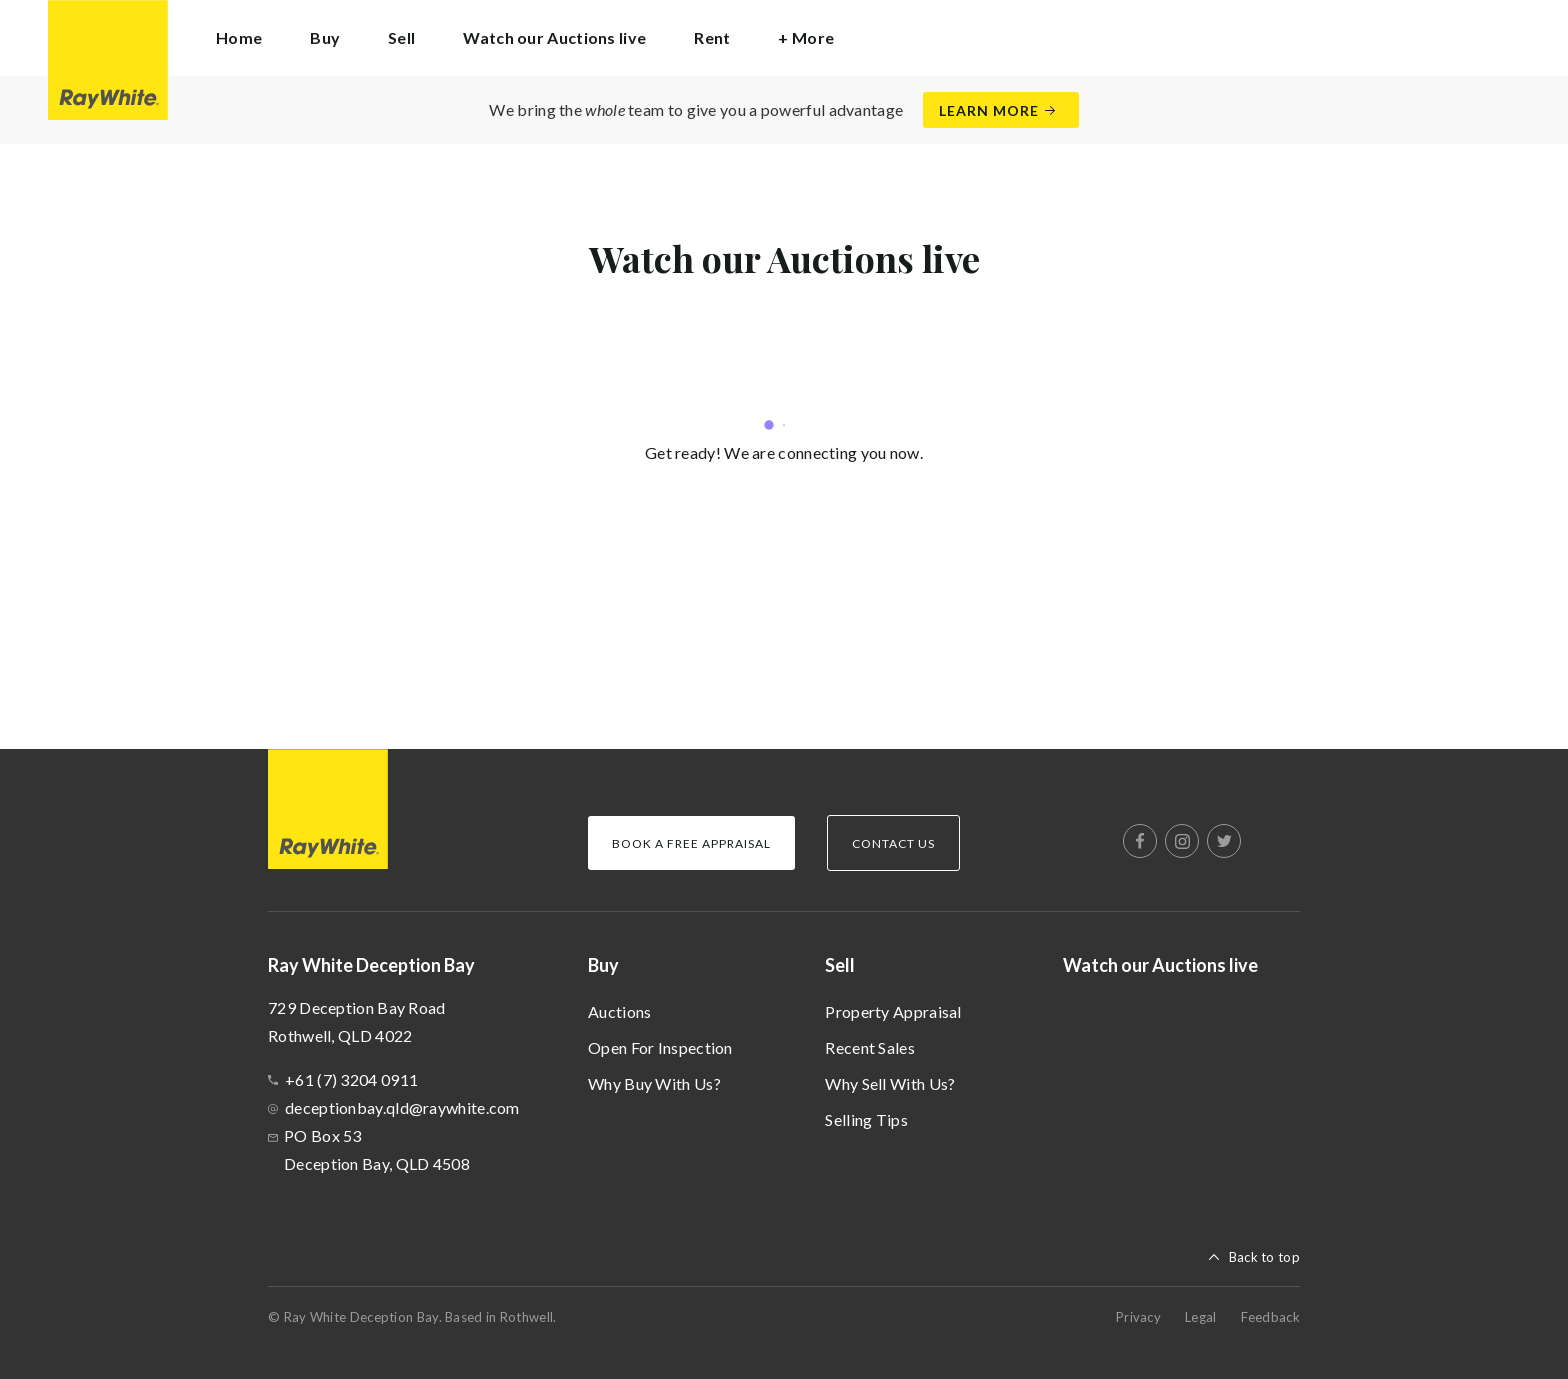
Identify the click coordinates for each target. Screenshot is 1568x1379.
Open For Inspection (660, 1047)
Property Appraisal (893, 1011)
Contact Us (893, 843)
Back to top (1264, 1257)
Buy (603, 965)
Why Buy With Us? (654, 1083)
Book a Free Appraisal (691, 843)
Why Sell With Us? (890, 1083)
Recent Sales (870, 1047)
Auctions (619, 1011)
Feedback (1270, 1317)
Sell (840, 965)
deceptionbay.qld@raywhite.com (402, 1107)
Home (239, 37)
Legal (1201, 1317)
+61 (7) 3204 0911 (351, 1079)
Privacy (1138, 1317)
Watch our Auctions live (554, 37)
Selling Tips (866, 1119)
